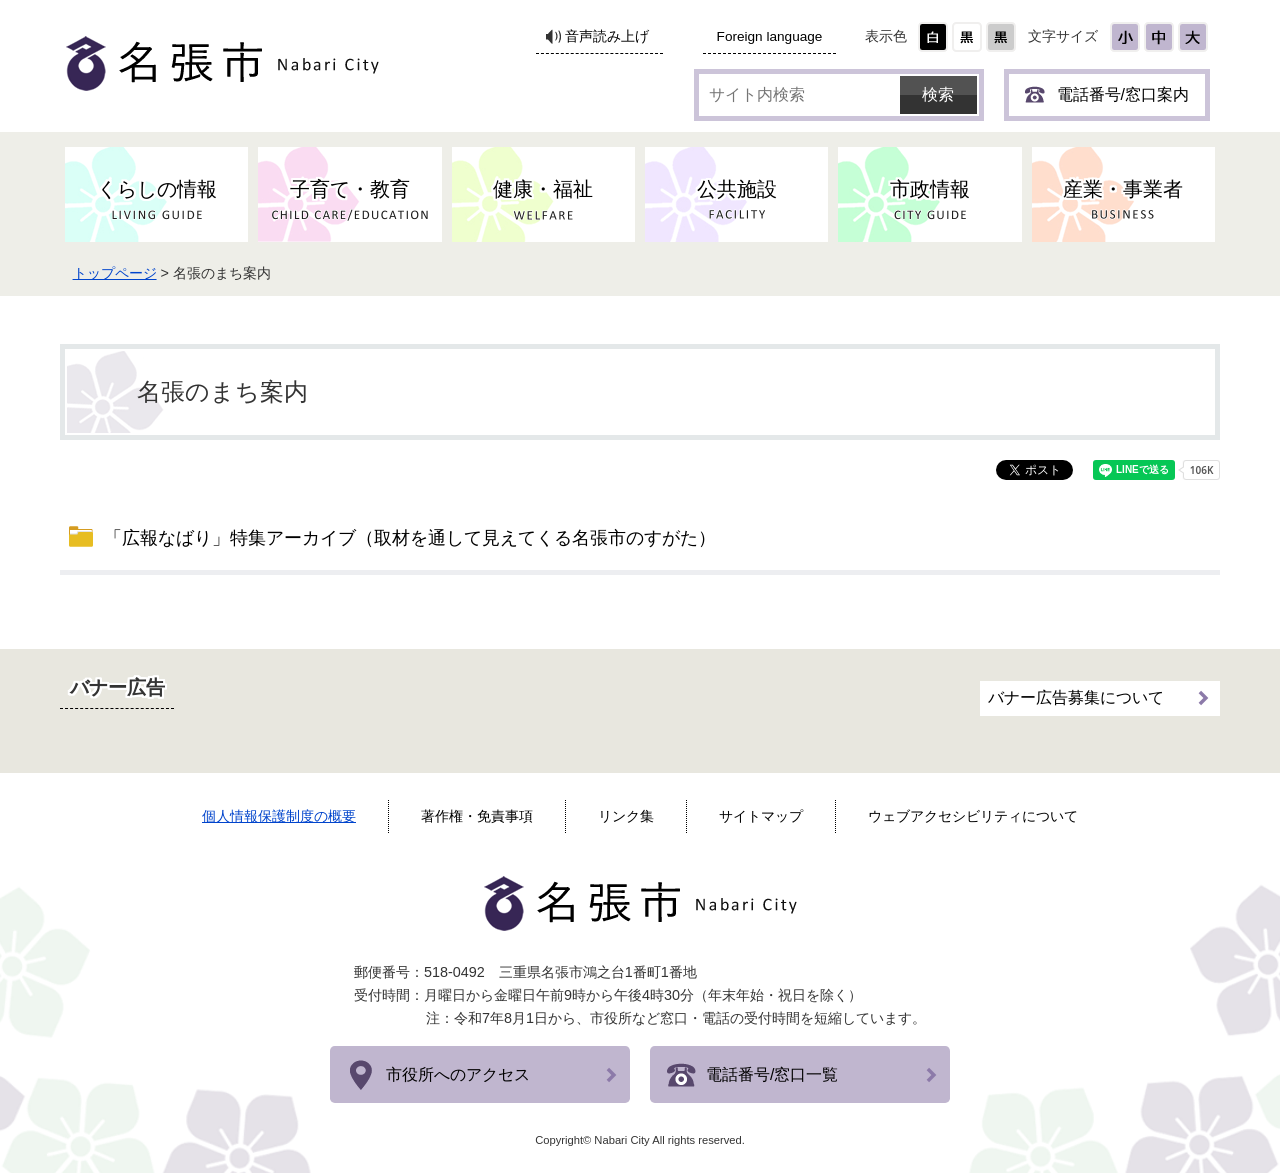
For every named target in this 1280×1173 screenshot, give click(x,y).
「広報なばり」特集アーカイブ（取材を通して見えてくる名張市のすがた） (410, 538)
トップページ (116, 273)
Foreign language (770, 36)
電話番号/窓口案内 (1123, 94)
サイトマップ (761, 816)
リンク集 (626, 816)
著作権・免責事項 (477, 816)
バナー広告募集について (1076, 697)
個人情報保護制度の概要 (279, 816)
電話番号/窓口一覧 (772, 1074)
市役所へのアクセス (458, 1074)
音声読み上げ (607, 36)
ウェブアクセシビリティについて (973, 816)
